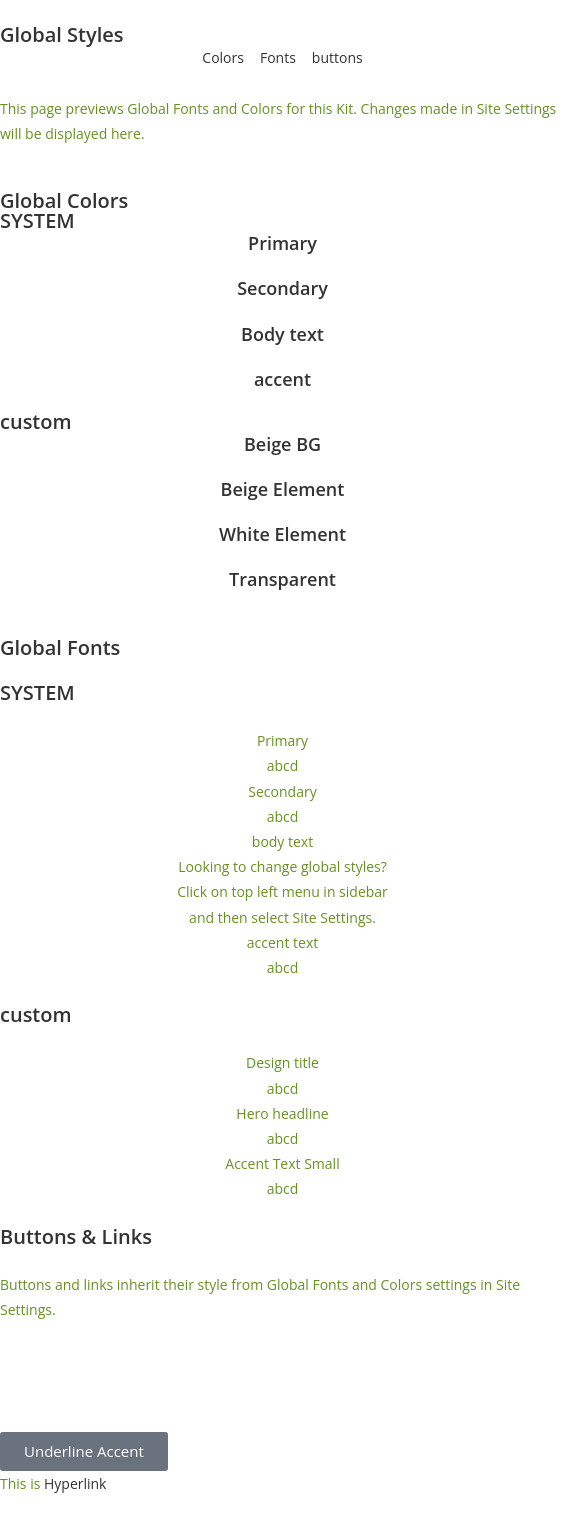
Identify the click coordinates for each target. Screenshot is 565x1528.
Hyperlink (75, 1483)
